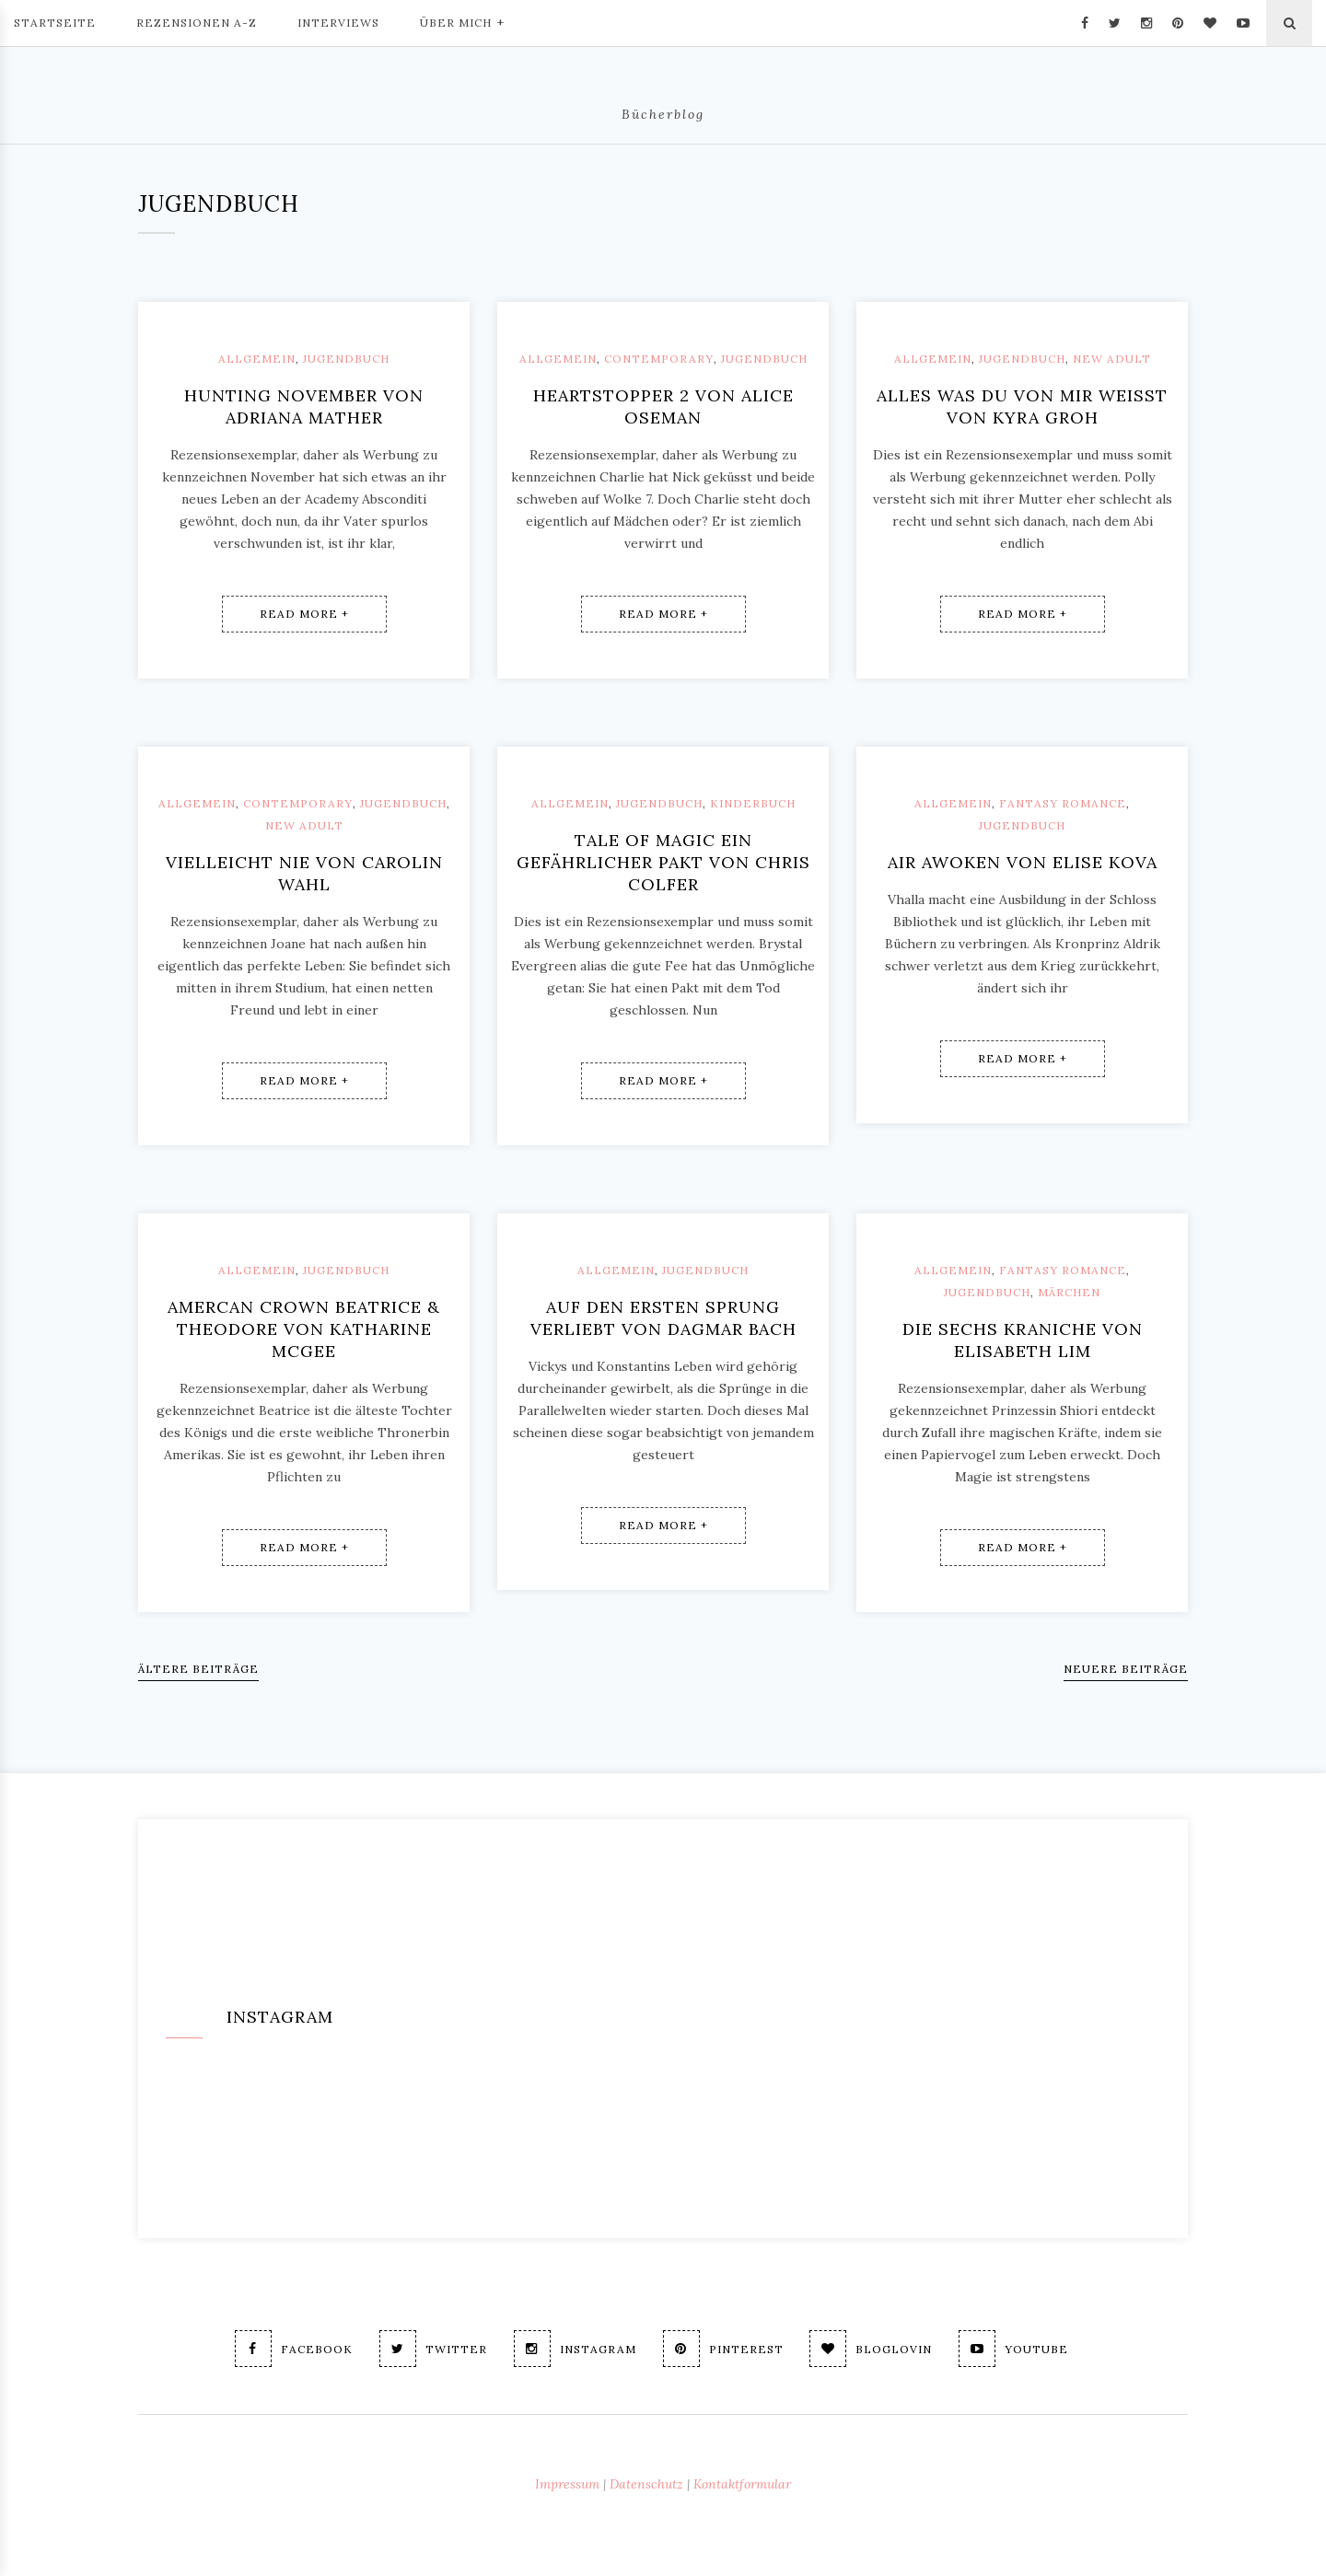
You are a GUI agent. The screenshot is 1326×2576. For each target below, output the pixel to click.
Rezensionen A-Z (196, 22)
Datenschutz (646, 2484)
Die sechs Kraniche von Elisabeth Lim (1022, 1340)
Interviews (338, 22)
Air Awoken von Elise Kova (1022, 862)
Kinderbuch (753, 803)
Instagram (575, 2348)
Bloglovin (871, 2348)
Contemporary (659, 359)
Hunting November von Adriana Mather (304, 406)
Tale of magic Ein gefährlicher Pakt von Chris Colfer (663, 862)
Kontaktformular (742, 2484)
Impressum (567, 2484)
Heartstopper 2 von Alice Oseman (663, 406)
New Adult (1112, 359)
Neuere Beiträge (1126, 1669)
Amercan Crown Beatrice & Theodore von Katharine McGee (304, 1329)
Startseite (55, 22)
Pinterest (723, 2348)
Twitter (433, 2348)
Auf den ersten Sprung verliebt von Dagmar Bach (663, 1318)
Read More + (304, 614)
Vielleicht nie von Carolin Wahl (304, 873)
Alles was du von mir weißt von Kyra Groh (1022, 406)
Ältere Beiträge (198, 1669)
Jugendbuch (346, 359)
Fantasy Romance (1062, 803)
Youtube (1014, 2348)
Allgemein (257, 359)
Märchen (1069, 1292)
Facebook (294, 2348)
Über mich (462, 21)
